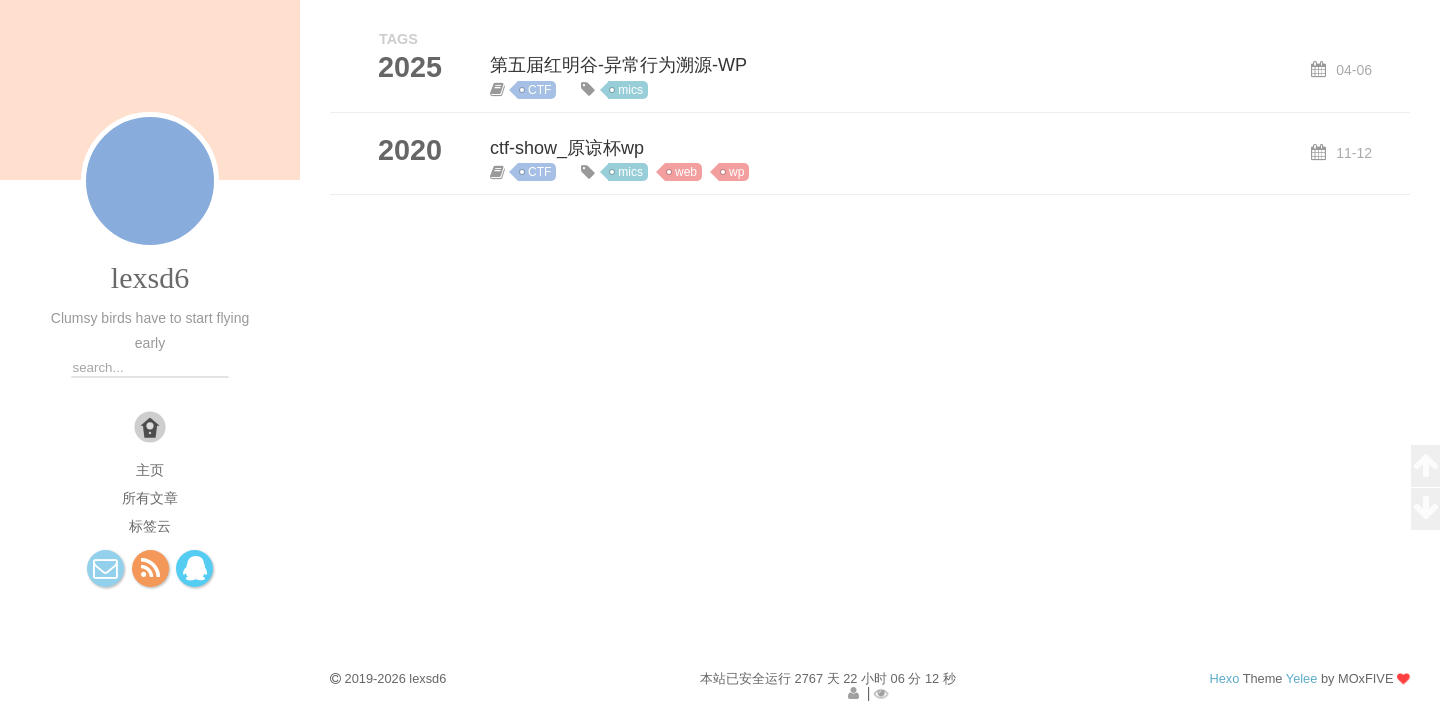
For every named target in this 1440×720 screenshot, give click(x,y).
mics (630, 90)
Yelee (1302, 678)
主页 (150, 470)
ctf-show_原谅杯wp (567, 148)
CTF (539, 90)
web (686, 172)
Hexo (1224, 678)
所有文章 (150, 498)
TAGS (398, 39)
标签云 (150, 526)
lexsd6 (150, 277)
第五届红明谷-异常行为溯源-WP (618, 65)
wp (736, 172)
